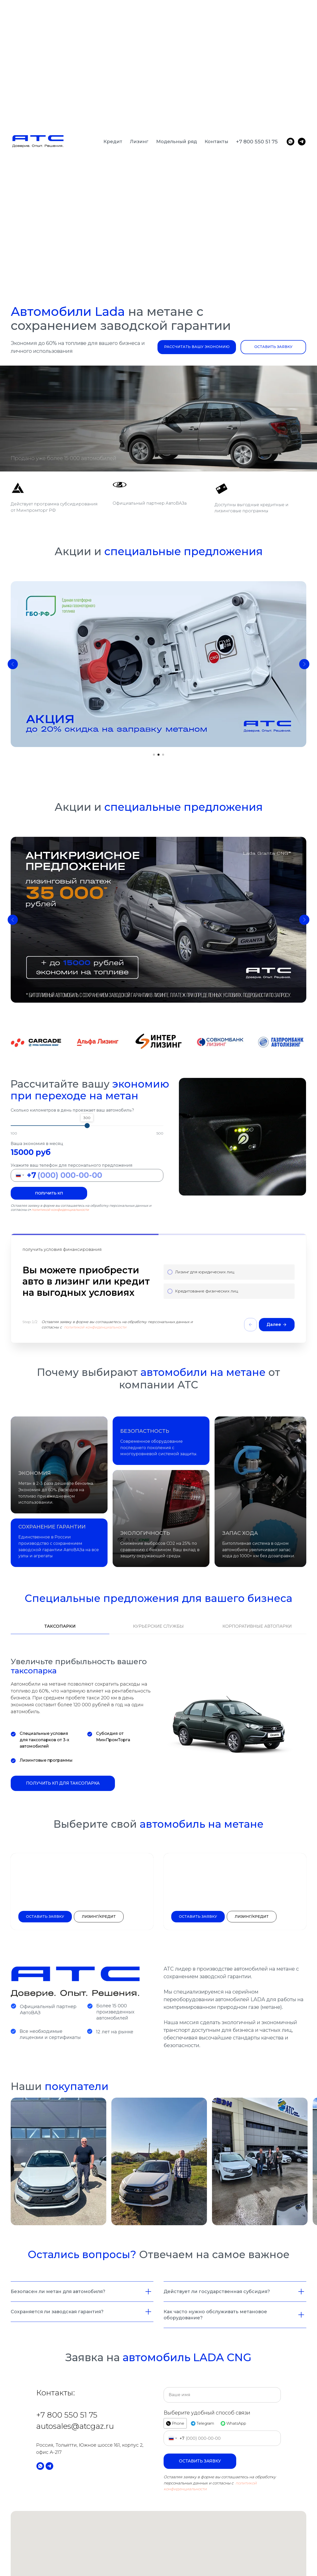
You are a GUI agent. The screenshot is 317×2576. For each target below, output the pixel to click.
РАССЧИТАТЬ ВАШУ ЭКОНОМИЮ (197, 346)
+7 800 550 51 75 (257, 142)
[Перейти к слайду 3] (163, 755)
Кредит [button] (112, 141)
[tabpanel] (158, 1746)
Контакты (216, 141)
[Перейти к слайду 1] (154, 755)
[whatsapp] (290, 141)
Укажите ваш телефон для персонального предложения (72, 1165)
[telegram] (302, 141)
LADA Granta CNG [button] (41, 1959)
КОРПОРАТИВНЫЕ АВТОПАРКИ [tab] (257, 1644)
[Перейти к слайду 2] (158, 755)
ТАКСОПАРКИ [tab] (60, 1644)
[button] (63, 1802)
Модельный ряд (176, 141)
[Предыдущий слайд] (13, 664)
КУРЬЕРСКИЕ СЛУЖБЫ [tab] (158, 1644)
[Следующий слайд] (304, 664)
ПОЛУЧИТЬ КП (49, 1193)
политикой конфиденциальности (60, 1210)
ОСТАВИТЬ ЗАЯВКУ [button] (273, 346)
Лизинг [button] (139, 141)
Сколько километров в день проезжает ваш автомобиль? (72, 1110)
